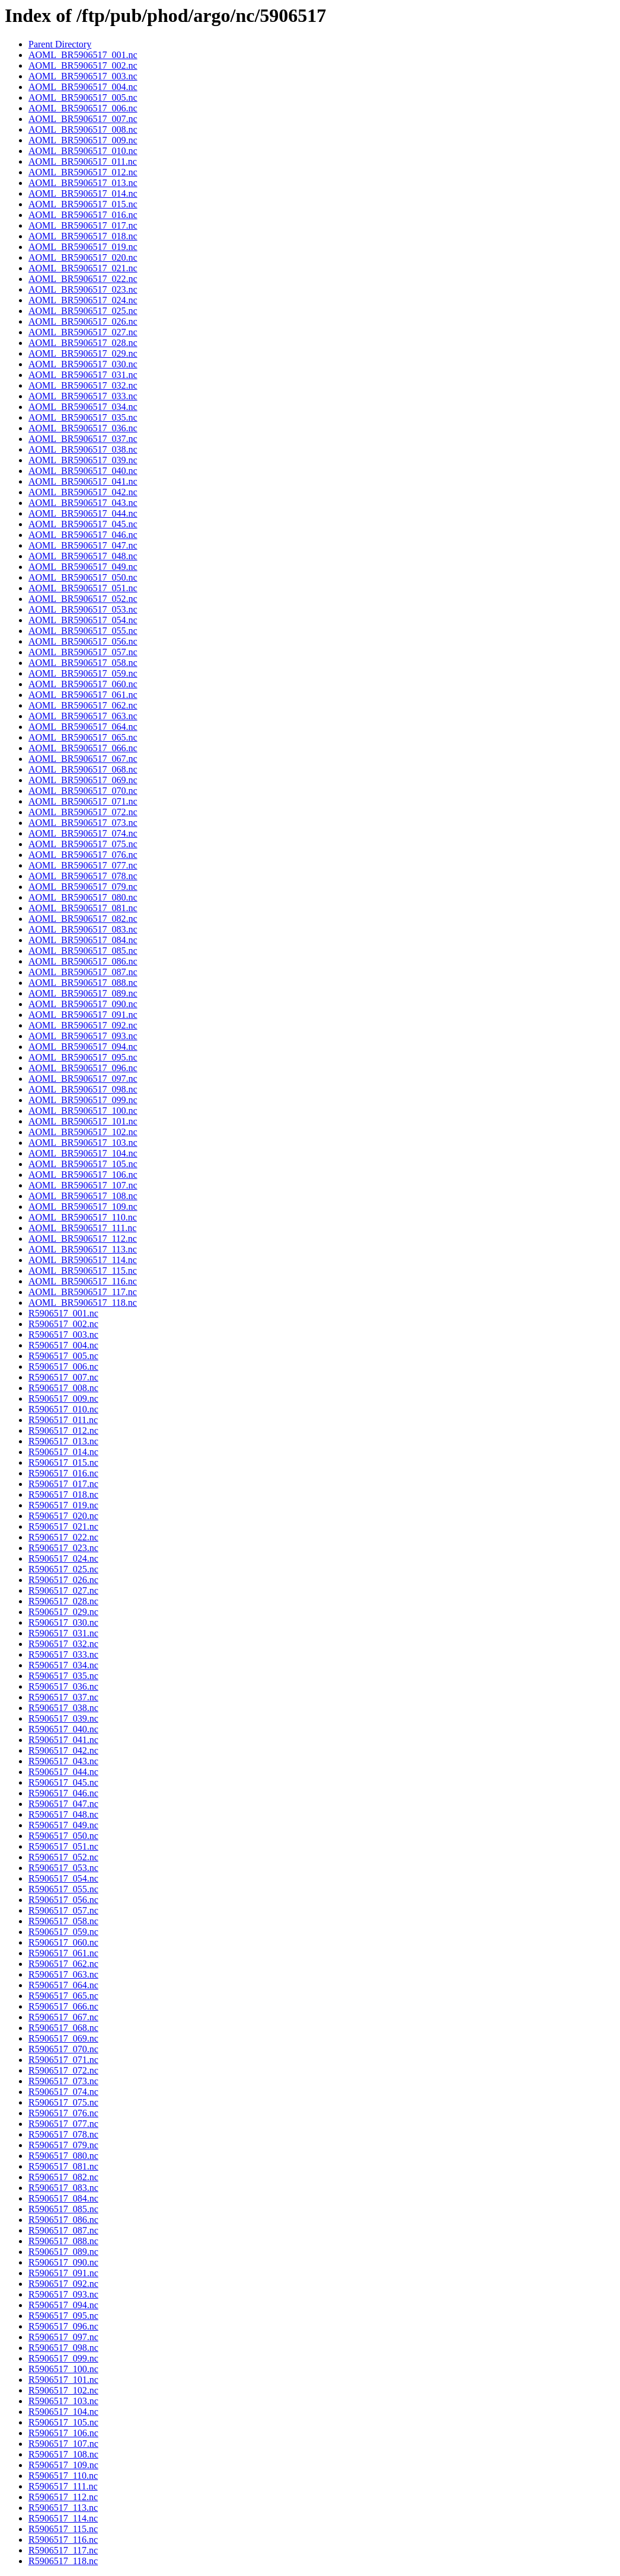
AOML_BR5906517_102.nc (83, 1132)
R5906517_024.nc (63, 1558)
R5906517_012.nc (63, 1430)
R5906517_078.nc (63, 2134)
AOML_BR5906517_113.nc (82, 1249)
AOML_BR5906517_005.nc (83, 97)
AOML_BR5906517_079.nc (83, 887)
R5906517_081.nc (63, 2166)
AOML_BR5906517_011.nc (82, 161)
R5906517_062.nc (63, 1964)
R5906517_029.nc (63, 1612)
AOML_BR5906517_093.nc (83, 1036)
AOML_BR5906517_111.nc (82, 1228)
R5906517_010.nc (63, 1409)
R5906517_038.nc (63, 1708)
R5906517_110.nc (63, 2476)
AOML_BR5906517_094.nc (83, 1047)
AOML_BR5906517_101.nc (83, 1121)
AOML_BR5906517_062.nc (83, 705)
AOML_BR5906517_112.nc (82, 1238)
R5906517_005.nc (63, 1356)
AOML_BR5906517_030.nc (83, 364)
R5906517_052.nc (63, 1857)
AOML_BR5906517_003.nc (83, 76)
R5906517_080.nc (63, 2156)
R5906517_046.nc (63, 1793)
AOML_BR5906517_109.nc (83, 1207)
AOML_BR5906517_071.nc (83, 801)
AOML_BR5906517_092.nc (83, 1025)
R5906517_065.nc (63, 1996)
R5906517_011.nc (63, 1420)
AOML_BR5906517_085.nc (83, 951)
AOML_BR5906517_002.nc (83, 65)
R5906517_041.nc (63, 1740)
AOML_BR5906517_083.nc (83, 929)
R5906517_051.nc (63, 1846)
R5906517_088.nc (63, 2241)
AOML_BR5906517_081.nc (83, 908)
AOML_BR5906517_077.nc (83, 865)
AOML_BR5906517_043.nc (83, 503)
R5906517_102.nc (63, 2390)
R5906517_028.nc (63, 1601)
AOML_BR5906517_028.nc (83, 343)
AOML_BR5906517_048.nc (83, 556)
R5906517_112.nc (63, 2497)
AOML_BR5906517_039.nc (83, 460)
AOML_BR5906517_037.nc (83, 439)
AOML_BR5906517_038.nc (83, 449)
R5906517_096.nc (63, 2326)
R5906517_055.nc (63, 1889)
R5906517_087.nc (63, 2230)
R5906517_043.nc (63, 1761)
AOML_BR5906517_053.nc (83, 609)
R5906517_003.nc (63, 1334)
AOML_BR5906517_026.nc (83, 321)
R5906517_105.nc (63, 2422)
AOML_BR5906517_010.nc (83, 151)
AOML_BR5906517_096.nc (83, 1068)
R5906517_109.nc (63, 2465)
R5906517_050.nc (63, 1836)
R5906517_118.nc (63, 2561)
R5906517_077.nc (63, 2124)
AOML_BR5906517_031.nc (83, 375)
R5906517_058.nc (63, 1921)
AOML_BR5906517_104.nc (83, 1153)
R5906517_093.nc (63, 2294)
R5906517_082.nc (63, 2177)
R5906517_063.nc (63, 1974)
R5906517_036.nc (63, 1686)
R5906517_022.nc (63, 1537)
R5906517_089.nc (63, 2252)
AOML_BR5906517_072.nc (83, 812)
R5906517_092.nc (63, 2284)
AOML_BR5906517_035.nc (83, 417)
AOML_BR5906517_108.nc (83, 1196)
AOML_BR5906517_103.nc (83, 1143)
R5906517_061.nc (63, 1953)
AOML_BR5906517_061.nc (83, 695)
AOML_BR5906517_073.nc (83, 823)
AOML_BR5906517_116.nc (82, 1281)
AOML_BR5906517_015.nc (83, 204)
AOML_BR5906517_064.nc (83, 727)
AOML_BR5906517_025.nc (83, 311)
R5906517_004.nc (63, 1345)
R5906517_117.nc (63, 2550)
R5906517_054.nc (63, 1878)
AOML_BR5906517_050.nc (83, 577)
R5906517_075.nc (63, 2102)
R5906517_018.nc (63, 1494)
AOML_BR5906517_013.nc (83, 183)
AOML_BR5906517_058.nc (83, 663)
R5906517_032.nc (63, 1644)
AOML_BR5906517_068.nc (83, 769)
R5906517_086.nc (63, 2220)
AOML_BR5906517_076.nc (83, 855)
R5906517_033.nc (63, 1654)
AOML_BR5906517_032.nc (83, 385)
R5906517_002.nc (63, 1324)
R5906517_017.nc (63, 1484)
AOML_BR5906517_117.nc (82, 1292)
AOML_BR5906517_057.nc (83, 652)
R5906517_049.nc (63, 1825)
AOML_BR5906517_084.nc (83, 940)
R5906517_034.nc (63, 1665)
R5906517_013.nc (63, 1441)
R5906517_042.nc (63, 1750)
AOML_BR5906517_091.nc (83, 1015)
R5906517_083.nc (63, 2188)
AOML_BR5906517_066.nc (83, 748)
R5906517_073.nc (63, 2081)
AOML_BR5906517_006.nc (83, 108)
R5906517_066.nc (63, 2006)
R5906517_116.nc (63, 2540)
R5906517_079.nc (63, 2145)
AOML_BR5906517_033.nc (83, 396)
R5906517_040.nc (63, 1729)
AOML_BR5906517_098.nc (83, 1089)
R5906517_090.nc (63, 2262)
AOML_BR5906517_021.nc (83, 268)
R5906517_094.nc (63, 2305)
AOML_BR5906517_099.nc (83, 1100)
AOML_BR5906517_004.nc (83, 87)
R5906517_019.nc (63, 1505)
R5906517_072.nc (63, 2070)
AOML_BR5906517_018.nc (83, 236)
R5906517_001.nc (63, 1313)
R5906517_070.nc (63, 2049)
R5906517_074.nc (63, 2092)
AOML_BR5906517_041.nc (83, 481)
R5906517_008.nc (63, 1388)
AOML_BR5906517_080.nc (83, 897)
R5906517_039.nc (63, 1718)
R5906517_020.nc (63, 1516)
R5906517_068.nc (63, 2028)
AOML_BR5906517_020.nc (83, 257)
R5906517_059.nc (63, 1932)
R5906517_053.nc (63, 1868)
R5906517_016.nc (63, 1473)
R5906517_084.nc (63, 2198)
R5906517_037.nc (63, 1697)
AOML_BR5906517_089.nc (83, 993)
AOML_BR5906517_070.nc (83, 791)
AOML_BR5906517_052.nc (83, 599)
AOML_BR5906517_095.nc (83, 1057)
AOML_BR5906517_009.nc (83, 140)
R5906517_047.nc (63, 1804)
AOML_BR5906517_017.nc (83, 225)
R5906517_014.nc (63, 1452)
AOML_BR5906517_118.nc (82, 1302)
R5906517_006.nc (63, 1366)
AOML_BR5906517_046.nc (83, 535)
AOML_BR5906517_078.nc (83, 876)
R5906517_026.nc (63, 1580)
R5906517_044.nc (63, 1772)
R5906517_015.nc (63, 1462)
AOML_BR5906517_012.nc (83, 172)
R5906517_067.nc (63, 2017)
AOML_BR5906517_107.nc (83, 1185)
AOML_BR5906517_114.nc (82, 1260)
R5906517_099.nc (63, 2358)
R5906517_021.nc (63, 1526)
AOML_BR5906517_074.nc (83, 833)
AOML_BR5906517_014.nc (83, 193)
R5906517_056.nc (63, 1900)
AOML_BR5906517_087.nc (83, 972)
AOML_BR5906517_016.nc (83, 215)
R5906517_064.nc (63, 1985)
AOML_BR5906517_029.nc (83, 353)
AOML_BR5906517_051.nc (83, 588)
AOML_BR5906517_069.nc (83, 780)
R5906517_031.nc (63, 1633)
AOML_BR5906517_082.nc (83, 919)
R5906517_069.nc (63, 2038)
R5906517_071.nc (63, 2060)
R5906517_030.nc (63, 1622)
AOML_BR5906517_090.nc (83, 1004)
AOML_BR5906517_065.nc (83, 737)
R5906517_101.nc (63, 2380)
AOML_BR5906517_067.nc (83, 759)
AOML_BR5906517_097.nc (83, 1079)
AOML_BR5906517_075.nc (83, 844)
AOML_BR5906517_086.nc (83, 961)
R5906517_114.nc (63, 2518)
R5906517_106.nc (63, 2433)
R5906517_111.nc (63, 2486)
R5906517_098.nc (63, 2348)
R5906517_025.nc (63, 1569)
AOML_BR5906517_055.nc (83, 631)
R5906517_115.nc (63, 2529)
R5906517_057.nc (63, 1910)
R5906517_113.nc (63, 2508)
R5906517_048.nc (63, 1814)
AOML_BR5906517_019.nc (83, 247)
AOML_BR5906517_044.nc (83, 513)
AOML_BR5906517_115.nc (82, 1270)
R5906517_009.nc (63, 1398)
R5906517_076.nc (63, 2113)
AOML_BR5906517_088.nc (83, 983)
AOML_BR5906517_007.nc (83, 119)
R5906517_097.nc (63, 2337)
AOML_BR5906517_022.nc (83, 279)
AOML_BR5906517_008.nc (83, 129)
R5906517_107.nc (63, 2444)
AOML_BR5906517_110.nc (82, 1217)
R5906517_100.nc (63, 2369)
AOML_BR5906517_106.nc (83, 1175)
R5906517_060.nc (63, 1942)
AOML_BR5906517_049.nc (83, 567)
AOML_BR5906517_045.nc (83, 524)
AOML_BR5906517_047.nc (83, 545)
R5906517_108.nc (63, 2454)
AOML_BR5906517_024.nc (83, 300)
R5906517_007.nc (63, 1377)
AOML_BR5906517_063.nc (83, 716)
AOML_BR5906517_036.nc (83, 428)
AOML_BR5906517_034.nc (83, 407)
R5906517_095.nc (63, 2316)
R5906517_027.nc (63, 1590)
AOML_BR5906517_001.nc (83, 55)
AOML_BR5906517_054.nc (83, 620)
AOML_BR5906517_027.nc (83, 332)
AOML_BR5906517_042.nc (83, 492)
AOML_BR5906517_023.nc (83, 289)
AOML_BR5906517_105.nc (83, 1164)
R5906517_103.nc (63, 2401)
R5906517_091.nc (63, 2273)
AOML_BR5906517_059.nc (83, 673)
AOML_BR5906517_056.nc (83, 641)
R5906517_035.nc (63, 1676)
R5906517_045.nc (63, 1782)
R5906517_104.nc (63, 2412)
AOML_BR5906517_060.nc (83, 684)
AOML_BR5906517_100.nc (83, 1111)
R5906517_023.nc (63, 1548)
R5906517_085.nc (63, 2209)
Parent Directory (59, 44)
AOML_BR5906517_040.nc (83, 471)
